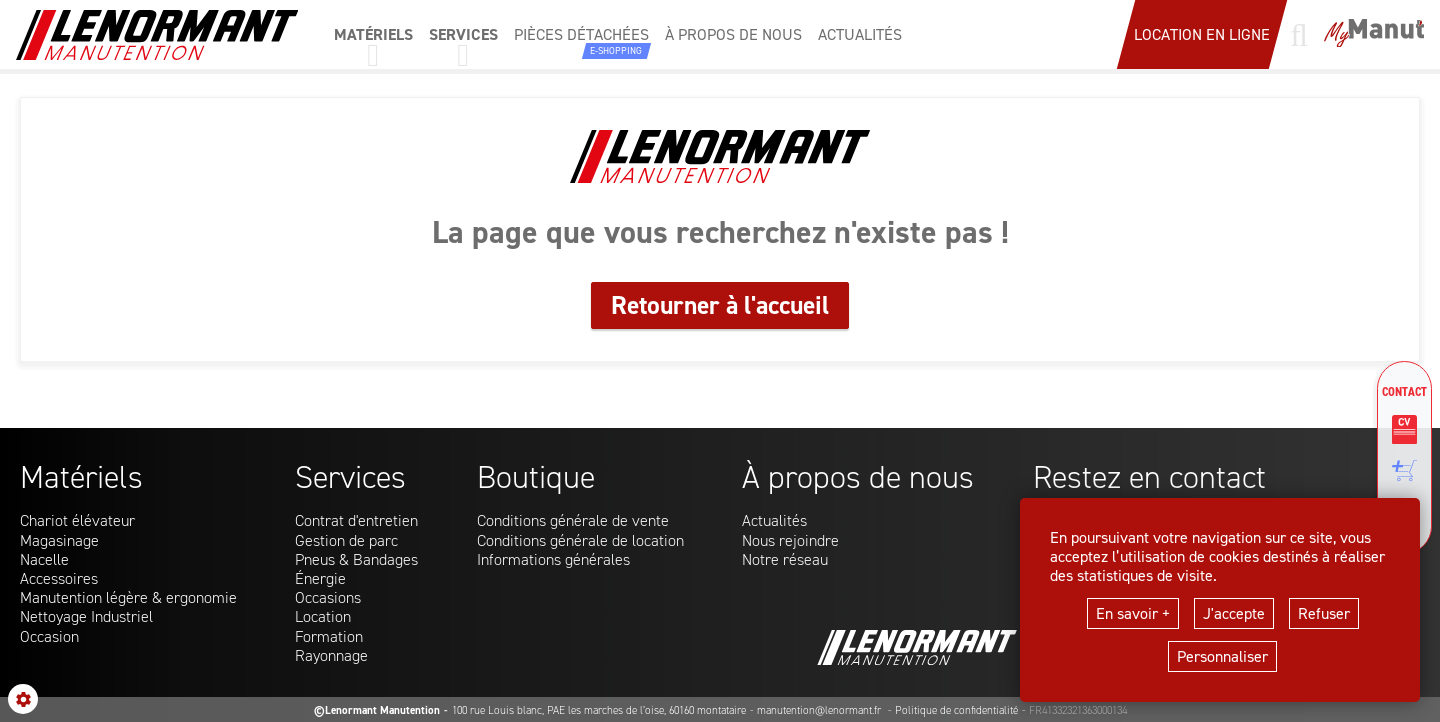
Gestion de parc (346, 540)
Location (323, 616)
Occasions (328, 597)
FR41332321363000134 (1078, 710)
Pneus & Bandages (356, 559)
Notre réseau (785, 559)
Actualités (774, 520)
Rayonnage (331, 655)
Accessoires (59, 578)
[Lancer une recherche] (1299, 35)
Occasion (49, 636)
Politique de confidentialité (956, 710)
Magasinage (59, 540)
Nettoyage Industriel (86, 616)
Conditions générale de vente (573, 520)
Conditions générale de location (580, 540)
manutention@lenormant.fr (820, 710)
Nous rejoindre (790, 540)
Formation (329, 636)
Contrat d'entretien (356, 520)
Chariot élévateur (77, 520)
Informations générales (553, 559)
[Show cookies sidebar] (23, 699)
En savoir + (1133, 613)
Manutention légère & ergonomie (128, 597)
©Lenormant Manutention (377, 710)
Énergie (320, 578)
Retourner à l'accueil (720, 305)
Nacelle (44, 559)
